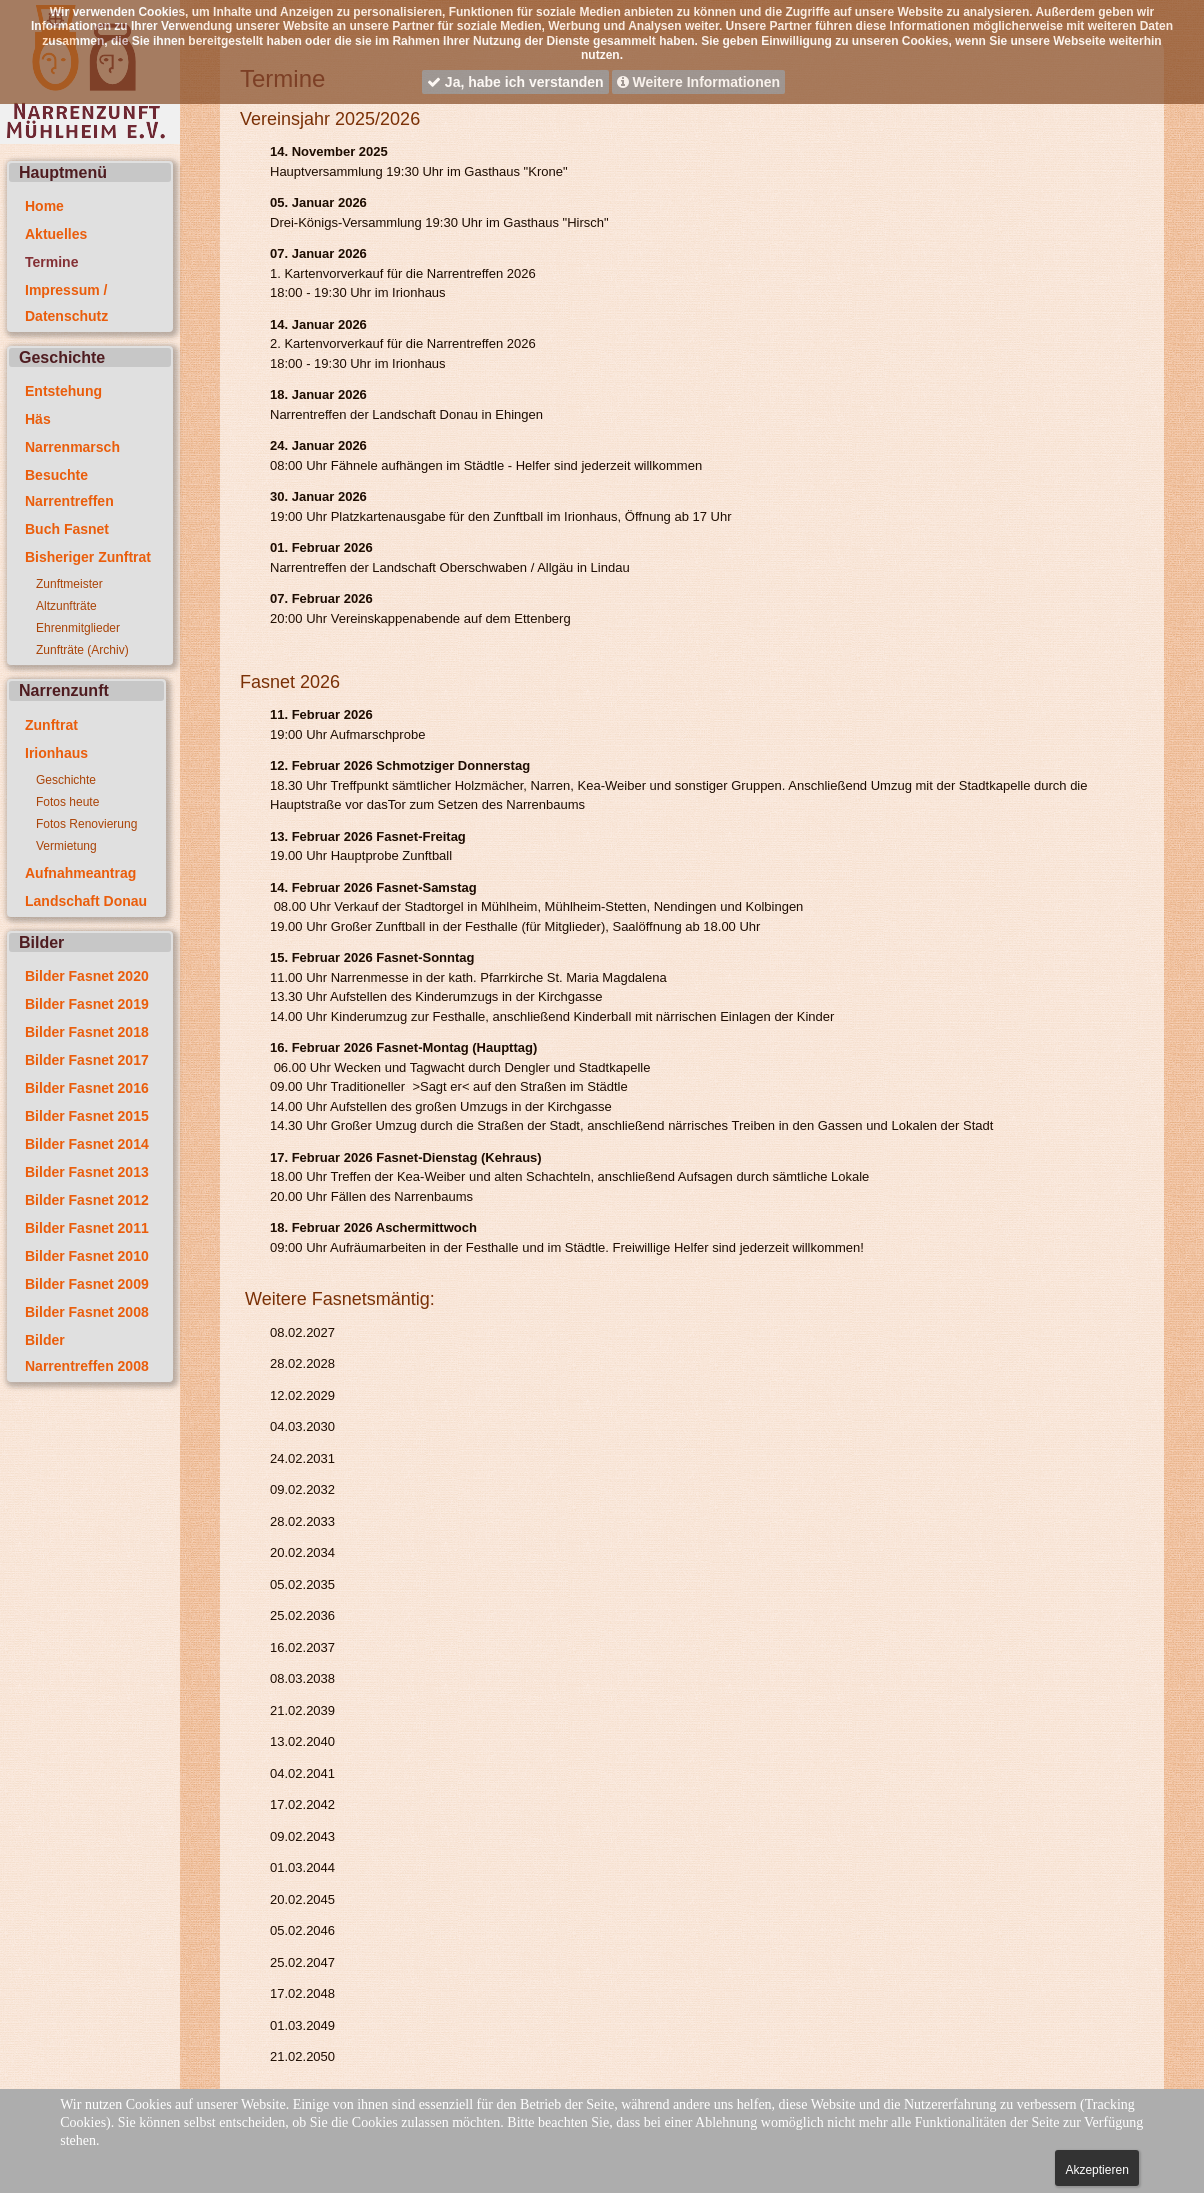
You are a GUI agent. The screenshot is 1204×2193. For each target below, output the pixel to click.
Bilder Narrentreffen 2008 (87, 1353)
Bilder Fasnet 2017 (87, 1060)
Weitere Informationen (698, 82)
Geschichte (66, 780)
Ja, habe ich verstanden (515, 82)
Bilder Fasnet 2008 (87, 1312)
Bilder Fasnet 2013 (87, 1172)
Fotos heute (67, 802)
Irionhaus (56, 753)
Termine (51, 262)
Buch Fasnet (67, 529)
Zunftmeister (69, 584)
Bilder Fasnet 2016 (87, 1088)
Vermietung (66, 846)
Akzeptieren (1096, 2170)
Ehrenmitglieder (78, 628)
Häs (38, 419)
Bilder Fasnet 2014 (87, 1144)
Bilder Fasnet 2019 (87, 1004)
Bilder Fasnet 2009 (87, 1284)
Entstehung (63, 391)
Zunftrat (51, 725)
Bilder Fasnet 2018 (87, 1032)
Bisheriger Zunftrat (88, 557)
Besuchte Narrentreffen (69, 488)
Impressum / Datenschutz (66, 303)
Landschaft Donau (86, 901)
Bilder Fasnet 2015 (87, 1116)
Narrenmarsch (72, 447)
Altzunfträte (66, 606)
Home (44, 206)
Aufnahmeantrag (80, 873)
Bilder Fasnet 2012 (87, 1200)
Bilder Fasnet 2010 (87, 1256)
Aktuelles (56, 234)
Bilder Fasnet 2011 (87, 1228)
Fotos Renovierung (86, 824)
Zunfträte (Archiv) (82, 650)
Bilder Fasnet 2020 (87, 976)
